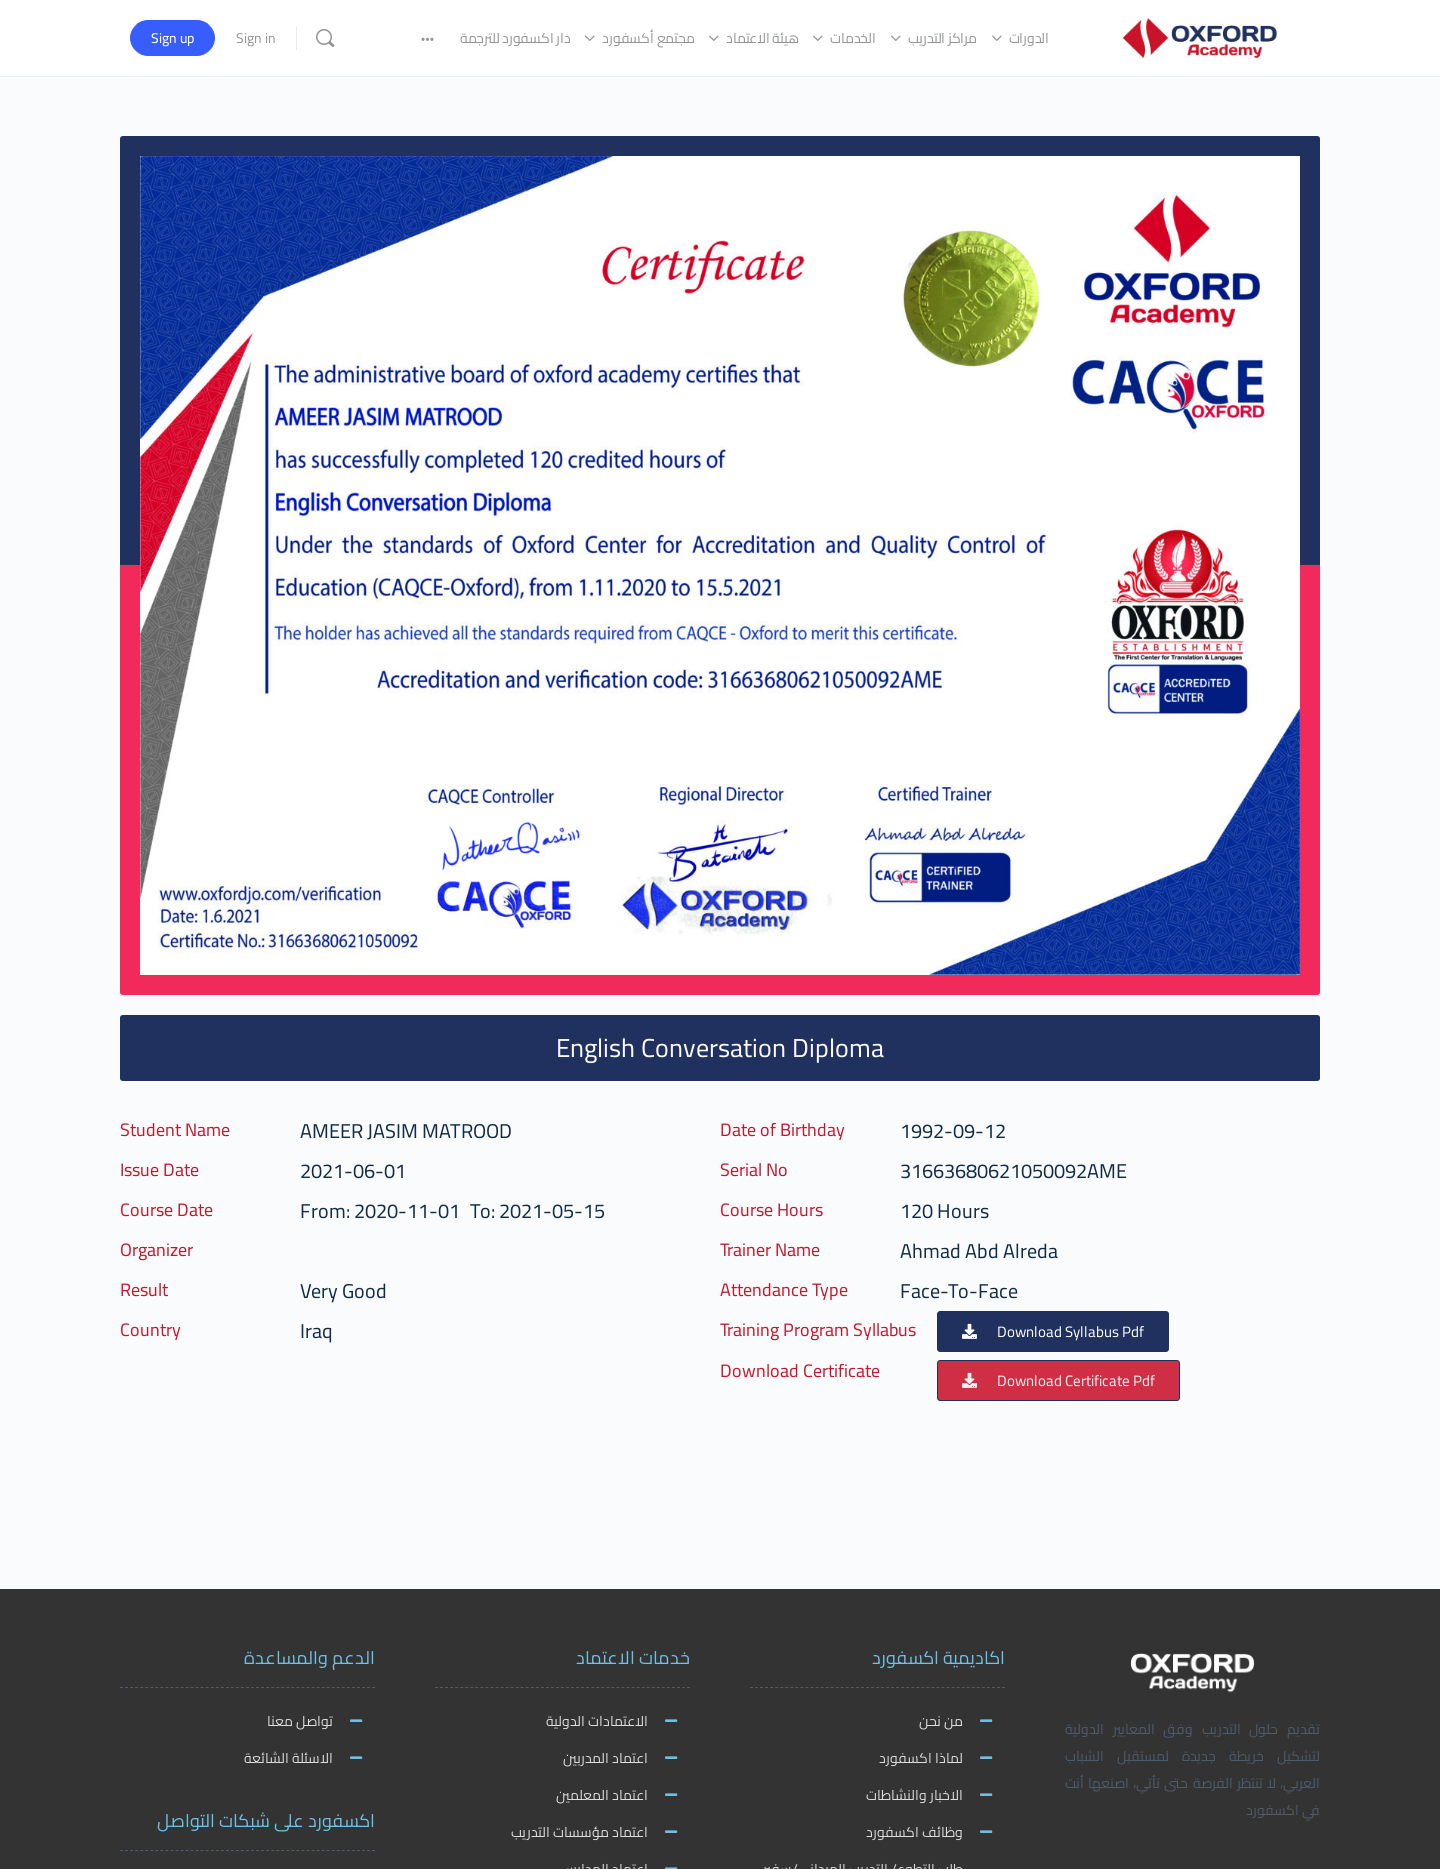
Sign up (172, 38)
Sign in (256, 38)
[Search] (325, 38)
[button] (1053, 1331)
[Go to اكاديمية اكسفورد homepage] (1199, 35)
